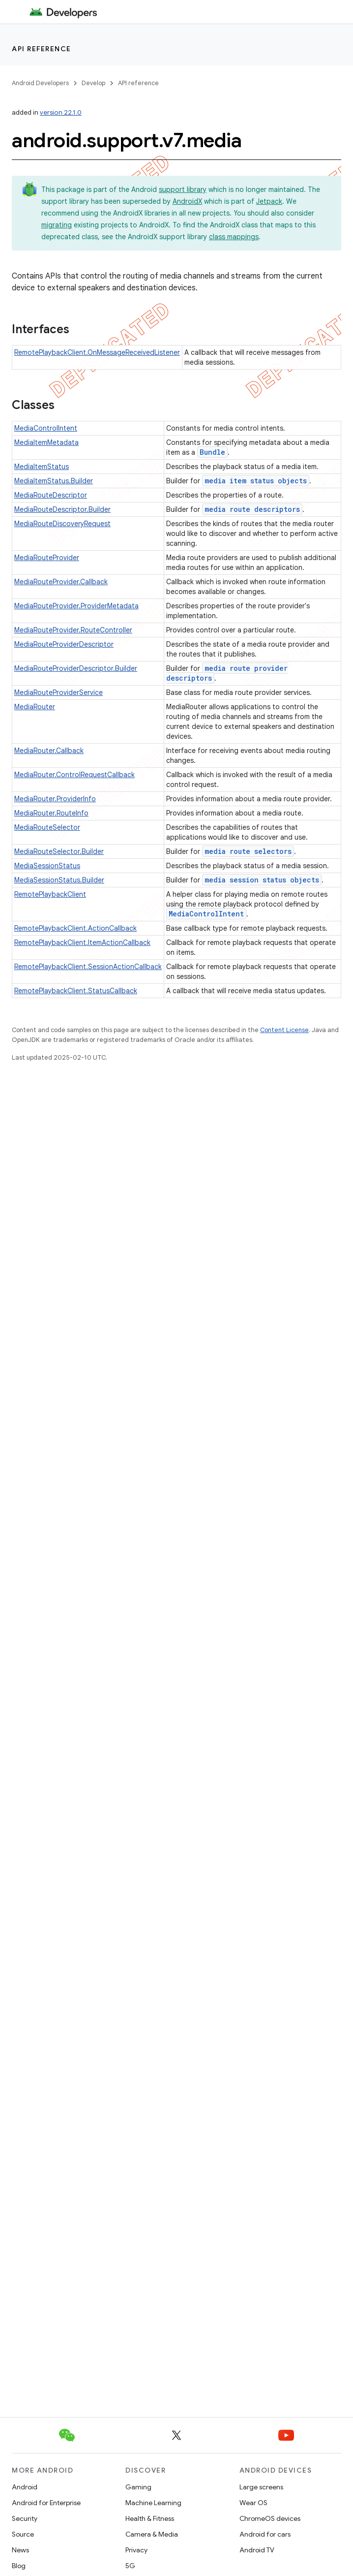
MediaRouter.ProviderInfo (55, 798)
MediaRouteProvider (46, 557)
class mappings (234, 236)
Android (24, 2486)
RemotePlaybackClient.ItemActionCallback (82, 942)
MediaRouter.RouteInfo (51, 813)
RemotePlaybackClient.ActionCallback (75, 928)
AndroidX (187, 201)
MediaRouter (34, 706)
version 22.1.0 (61, 112)
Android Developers (40, 83)
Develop (93, 83)
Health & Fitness (149, 2518)
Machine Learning (153, 2502)
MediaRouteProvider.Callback (61, 581)
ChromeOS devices (269, 2518)
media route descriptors (252, 509)
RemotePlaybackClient (50, 894)
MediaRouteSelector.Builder (59, 851)
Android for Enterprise (46, 2502)
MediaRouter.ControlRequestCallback (74, 774)
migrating (56, 224)
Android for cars (265, 2534)
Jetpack (269, 201)
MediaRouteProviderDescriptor (64, 644)
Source (23, 2534)
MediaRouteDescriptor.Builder (62, 509)
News (20, 2549)
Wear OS (253, 2502)
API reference (41, 48)
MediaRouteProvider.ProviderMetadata (76, 605)
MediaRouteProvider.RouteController (73, 630)
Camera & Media (151, 2534)
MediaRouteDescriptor (50, 495)
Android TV (256, 2549)
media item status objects (256, 480)
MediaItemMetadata (46, 442)
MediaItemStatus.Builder (53, 480)
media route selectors (248, 851)
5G (130, 2565)
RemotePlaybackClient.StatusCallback (75, 990)
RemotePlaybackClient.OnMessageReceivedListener (97, 352)
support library (182, 189)
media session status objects (262, 879)
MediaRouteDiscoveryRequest (62, 523)
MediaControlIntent (45, 428)
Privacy (136, 2549)
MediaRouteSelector (47, 827)
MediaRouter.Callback (49, 750)
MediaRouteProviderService (58, 692)
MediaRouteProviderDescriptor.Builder (75, 668)
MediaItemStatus (41, 466)
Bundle (212, 452)
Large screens (261, 2486)
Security (24, 2518)
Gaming (138, 2486)
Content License (284, 1030)
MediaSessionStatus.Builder (59, 880)
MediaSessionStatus (47, 865)
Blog (19, 2565)
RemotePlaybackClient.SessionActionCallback (88, 966)
